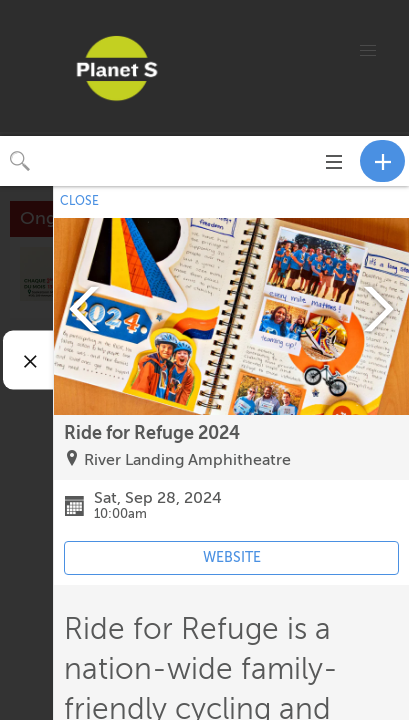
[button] (368, 51)
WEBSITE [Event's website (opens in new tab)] (232, 557)
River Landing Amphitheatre (187, 460)
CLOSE (79, 201)
